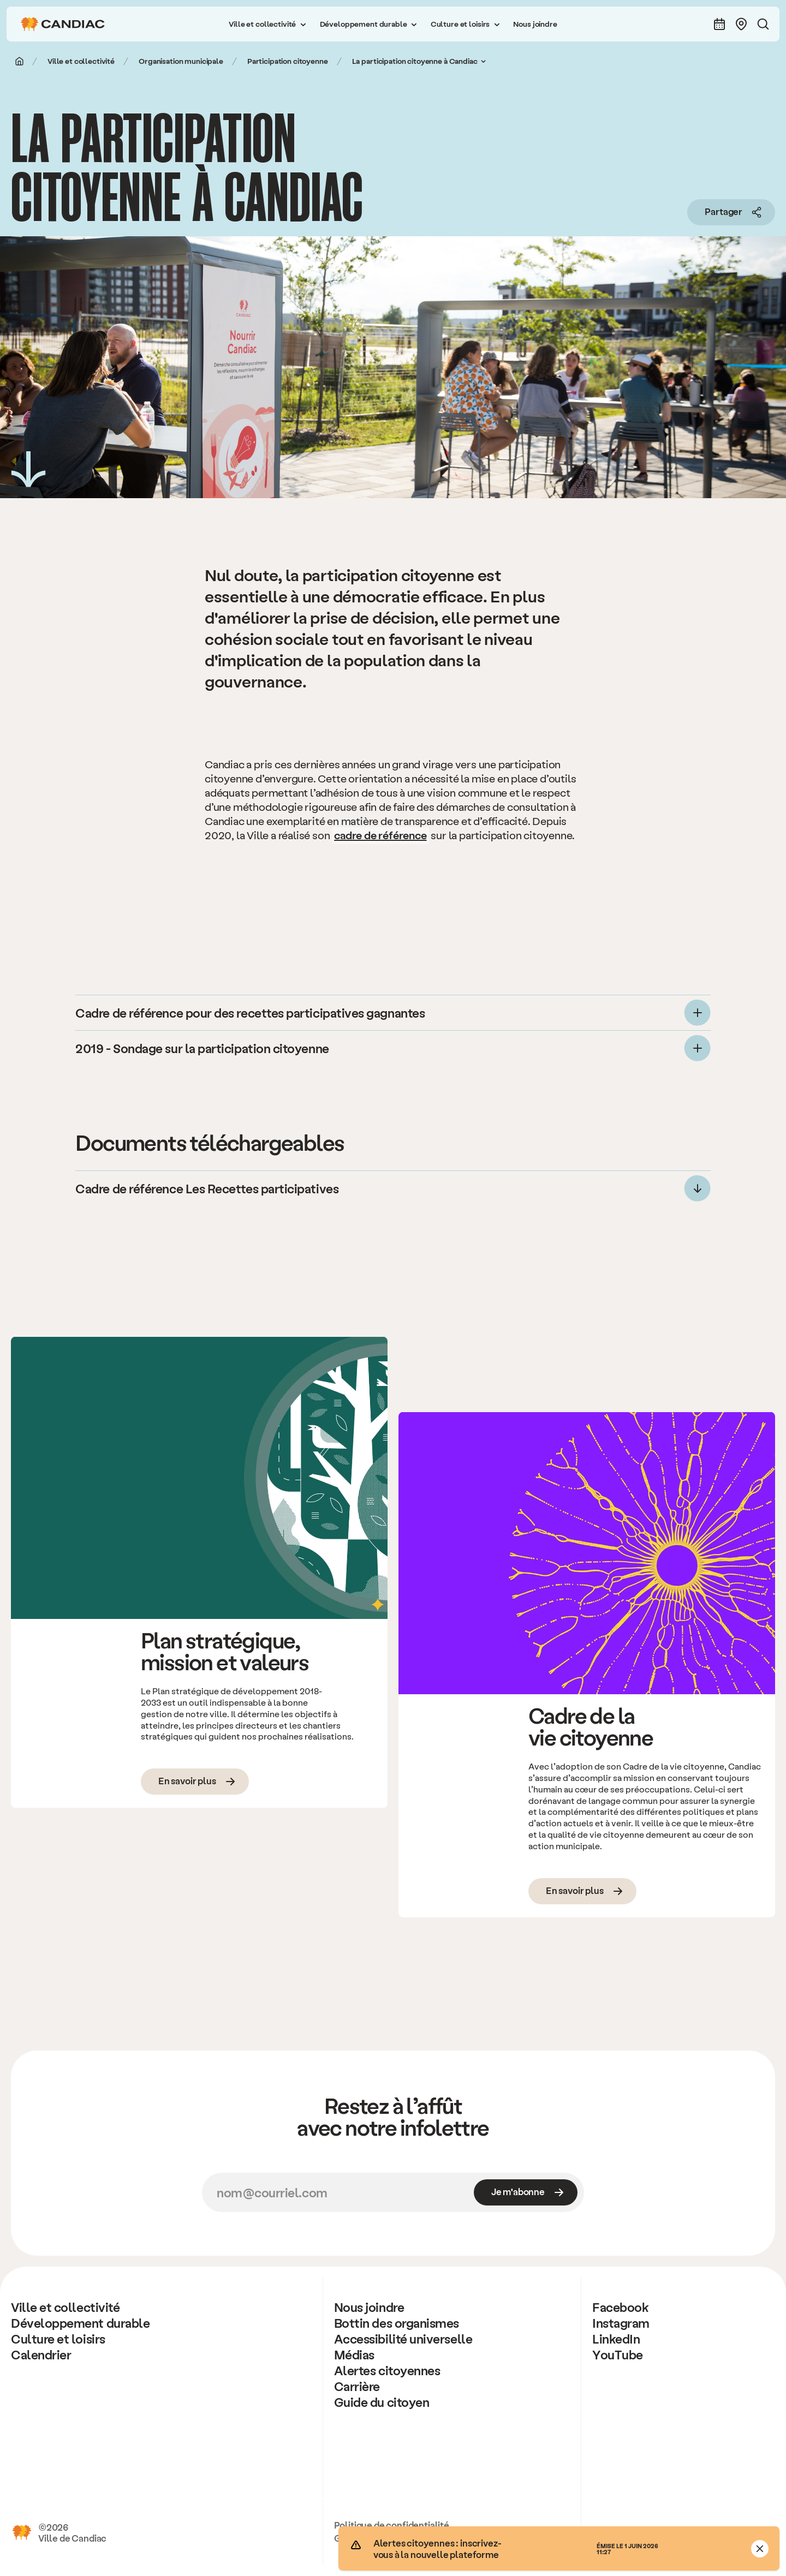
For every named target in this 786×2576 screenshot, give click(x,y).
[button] (267, 24)
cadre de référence (380, 834)
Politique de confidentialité (391, 2524)
